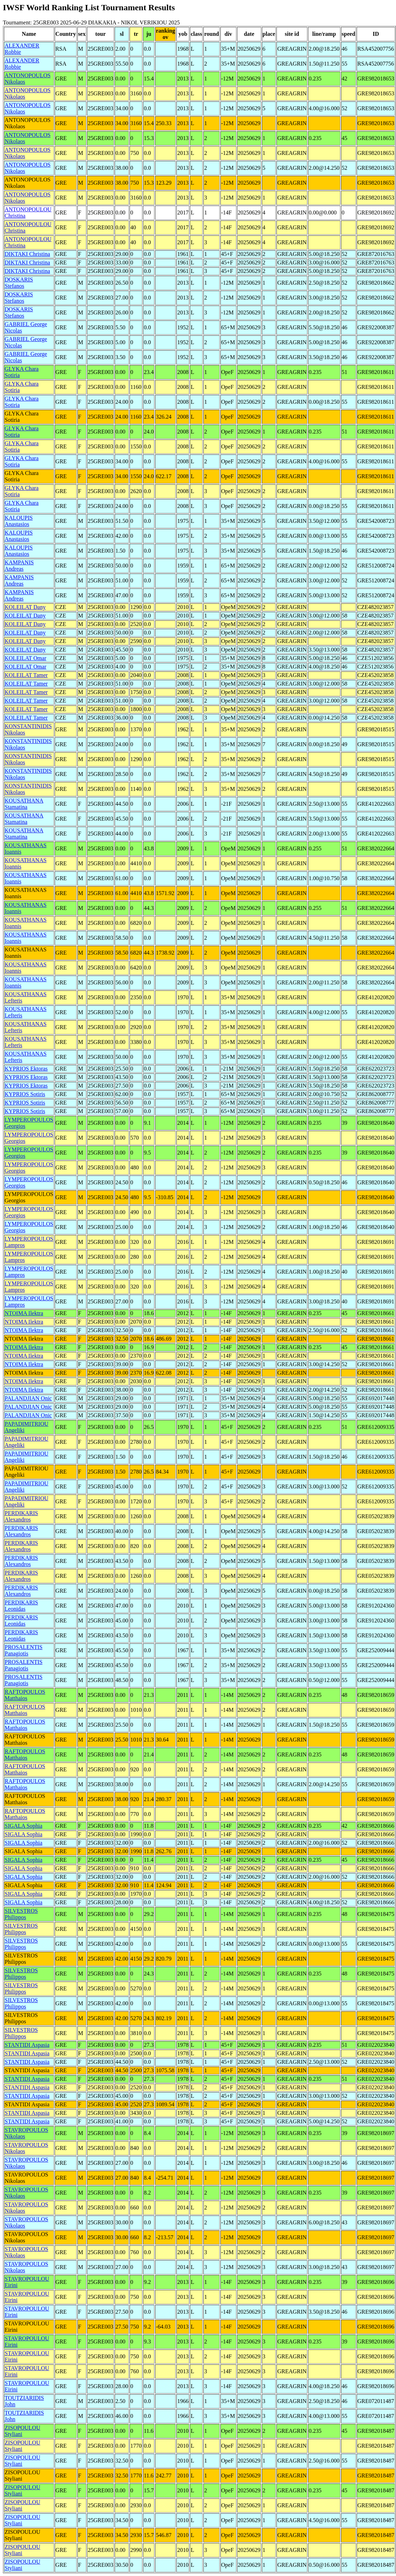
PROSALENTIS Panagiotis (24, 1650)
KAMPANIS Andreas (19, 565)
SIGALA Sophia (23, 1826)
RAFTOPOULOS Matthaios (25, 1695)
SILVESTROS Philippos (21, 1914)
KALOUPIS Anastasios (19, 521)
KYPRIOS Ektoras (26, 1069)
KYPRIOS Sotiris (25, 1094)
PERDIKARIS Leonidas (21, 1605)
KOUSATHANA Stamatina (24, 804)
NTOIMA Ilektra (24, 1313)
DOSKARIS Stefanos (19, 282)
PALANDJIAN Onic (28, 1398)
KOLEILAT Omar (25, 658)
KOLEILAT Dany (25, 607)
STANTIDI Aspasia (27, 2045)
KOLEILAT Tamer (26, 675)
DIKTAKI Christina (27, 254)
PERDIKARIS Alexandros (21, 1516)
